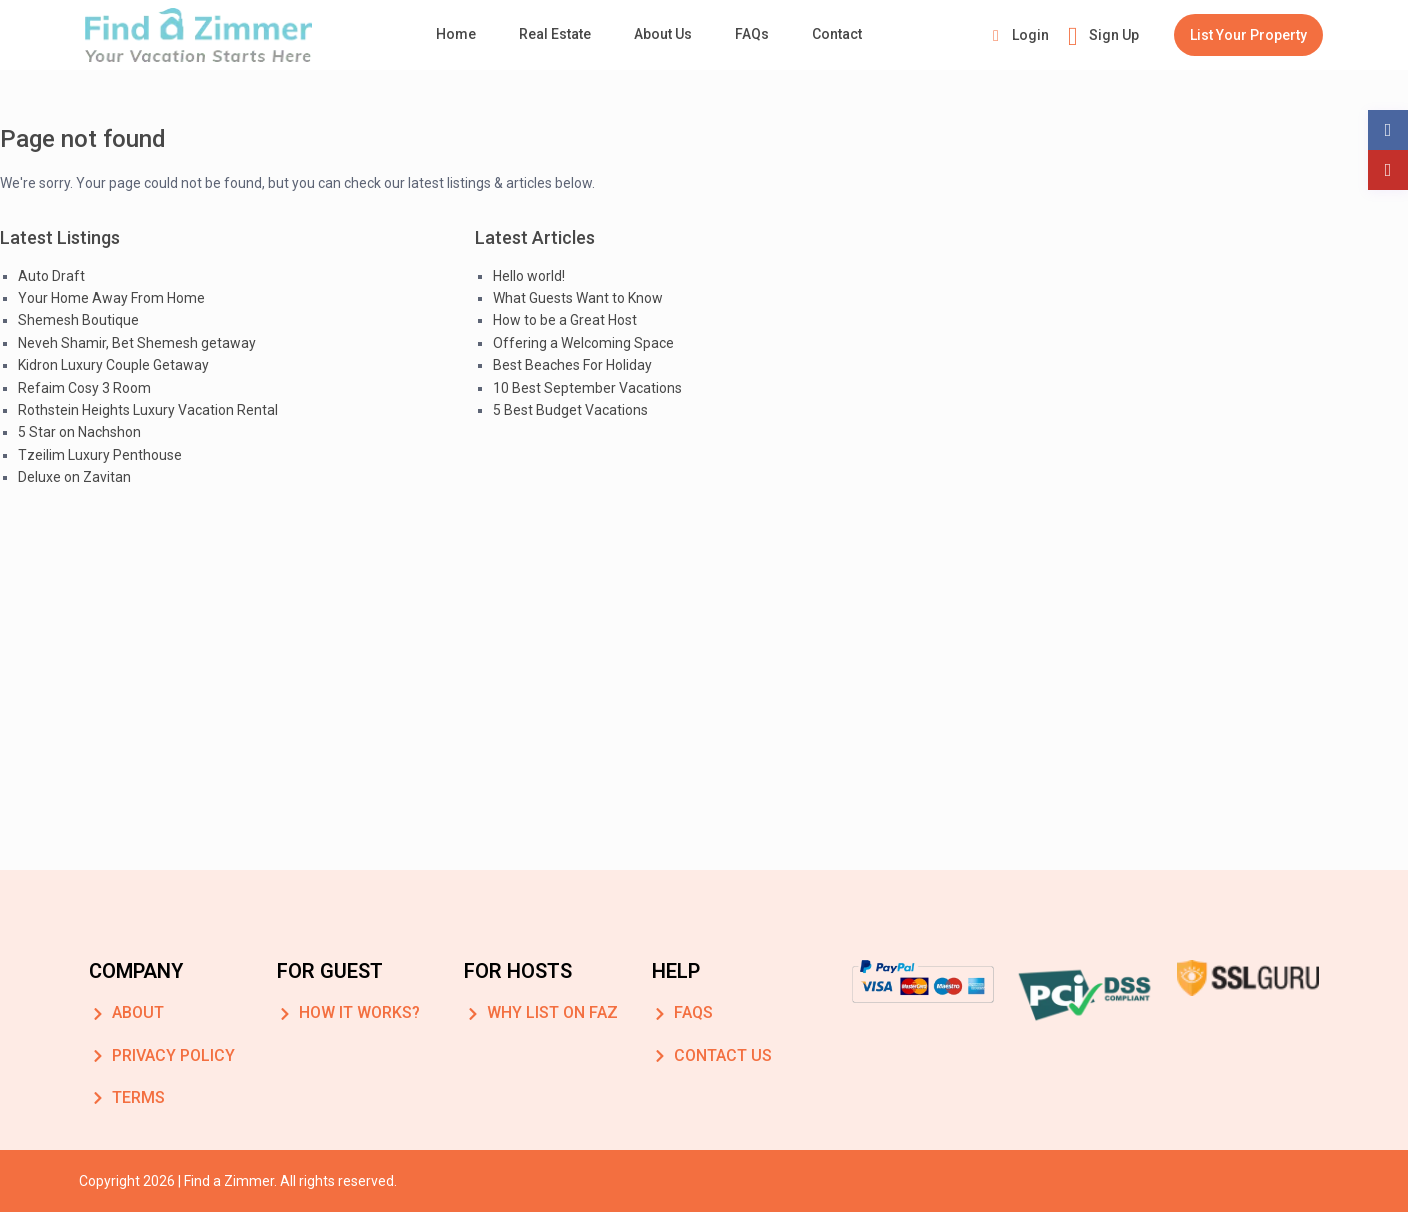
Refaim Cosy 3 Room (84, 388)
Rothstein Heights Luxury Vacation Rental (148, 410)
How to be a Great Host (565, 320)
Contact (837, 34)
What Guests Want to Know (578, 298)
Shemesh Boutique (78, 320)
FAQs (752, 34)
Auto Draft (51, 276)
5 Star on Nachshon (79, 432)
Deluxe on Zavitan (74, 477)
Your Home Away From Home (111, 298)
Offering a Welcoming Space (583, 343)
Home (456, 34)
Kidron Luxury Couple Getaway (113, 365)
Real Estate (555, 34)
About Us (663, 34)
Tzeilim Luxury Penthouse (100, 455)
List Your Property (1248, 35)
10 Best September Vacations (587, 388)
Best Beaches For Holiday (572, 365)
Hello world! (529, 276)
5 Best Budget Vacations (570, 410)
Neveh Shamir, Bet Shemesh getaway (137, 343)
